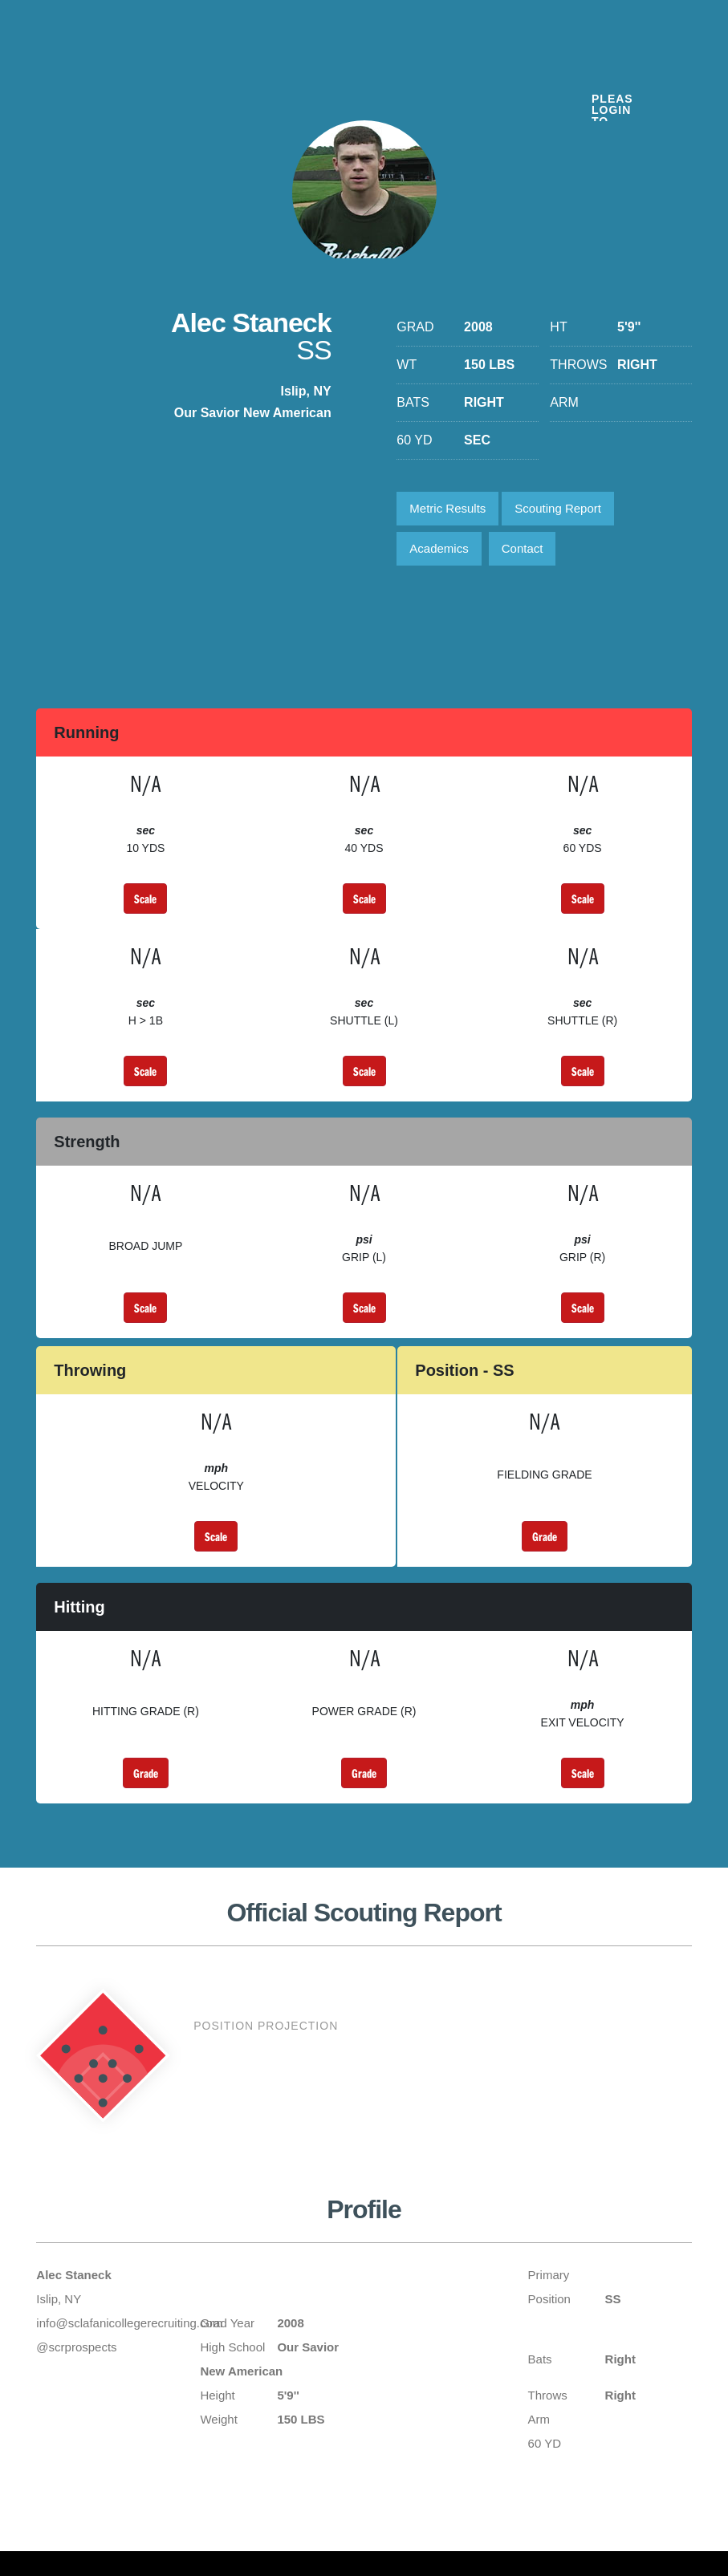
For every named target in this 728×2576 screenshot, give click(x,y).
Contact (522, 548)
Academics (438, 548)
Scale (145, 898)
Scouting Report (557, 508)
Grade (544, 1536)
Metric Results (447, 508)
